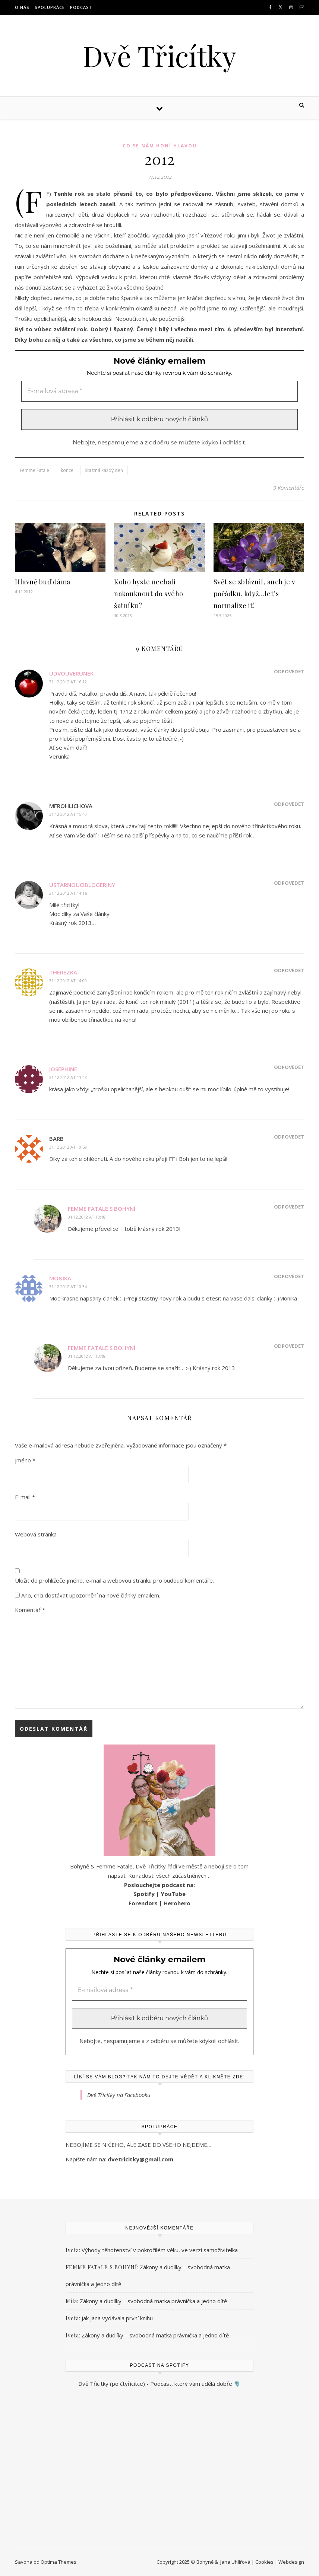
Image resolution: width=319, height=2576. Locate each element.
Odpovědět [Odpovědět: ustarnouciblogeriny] (289, 883)
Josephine (63, 1069)
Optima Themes (58, 2562)
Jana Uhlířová (235, 2562)
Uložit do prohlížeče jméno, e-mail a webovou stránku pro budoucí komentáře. (114, 1580)
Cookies (264, 2562)
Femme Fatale (34, 470)
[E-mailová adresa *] (159, 391)
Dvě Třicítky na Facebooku (119, 2094)
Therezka (63, 972)
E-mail (25, 1497)
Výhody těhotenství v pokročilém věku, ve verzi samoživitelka (160, 2250)
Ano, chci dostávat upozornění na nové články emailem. (87, 1595)
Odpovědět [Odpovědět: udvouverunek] (289, 671)
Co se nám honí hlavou (160, 146)
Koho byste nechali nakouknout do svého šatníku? (148, 593)
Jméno (25, 1460)
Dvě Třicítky (159, 56)
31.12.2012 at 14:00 (68, 980)
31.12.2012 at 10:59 (68, 1147)
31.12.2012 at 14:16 (68, 893)
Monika (60, 1278)
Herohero (177, 1903)
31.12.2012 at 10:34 (68, 1286)
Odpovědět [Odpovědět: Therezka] (289, 970)
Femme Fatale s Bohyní (101, 1208)
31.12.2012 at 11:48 (68, 1077)
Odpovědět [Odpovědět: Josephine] (289, 1067)
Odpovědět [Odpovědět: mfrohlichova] (289, 804)
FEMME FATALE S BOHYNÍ (101, 2267)
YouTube (173, 1893)
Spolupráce (50, 7)
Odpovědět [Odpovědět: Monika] (289, 1276)
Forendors (143, 1903)
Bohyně (205, 2562)
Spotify (144, 1893)
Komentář (30, 1609)
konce (67, 470)
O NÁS (22, 7)
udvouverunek (71, 673)
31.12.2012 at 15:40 (68, 814)
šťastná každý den (104, 470)
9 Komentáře (288, 487)
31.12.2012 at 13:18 (86, 1217)
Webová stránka (36, 1534)
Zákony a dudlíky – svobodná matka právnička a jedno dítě (153, 2301)
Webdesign (291, 2562)
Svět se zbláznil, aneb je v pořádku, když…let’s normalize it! (255, 593)
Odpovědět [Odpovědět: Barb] (289, 1136)
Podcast (81, 7)
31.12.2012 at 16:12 (68, 681)
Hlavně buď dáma (42, 581)
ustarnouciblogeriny (82, 884)
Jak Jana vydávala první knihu (117, 2318)
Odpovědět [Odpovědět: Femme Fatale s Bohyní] (289, 1206)
